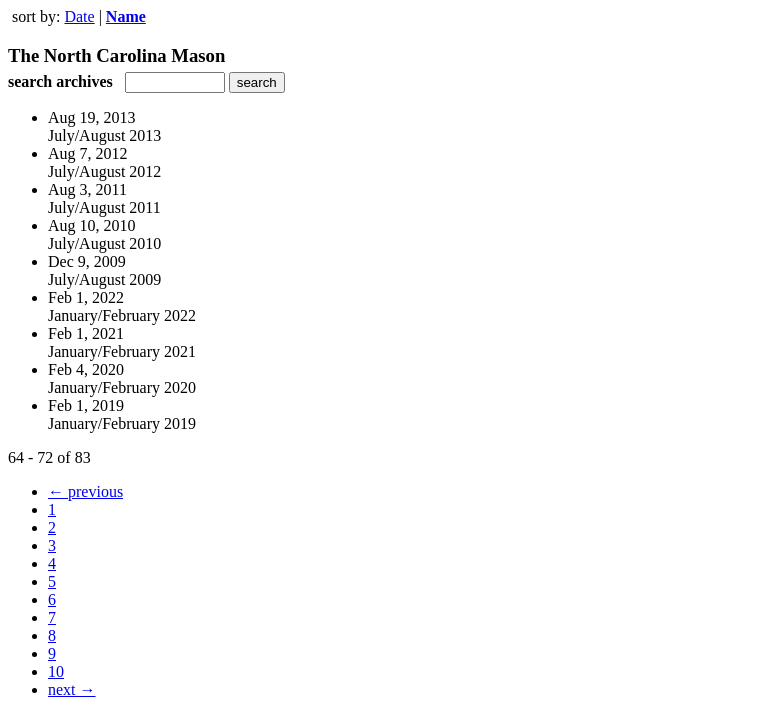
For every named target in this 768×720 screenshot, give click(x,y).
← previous (85, 491)
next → (72, 689)
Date (79, 16)
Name (126, 16)
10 (56, 671)
